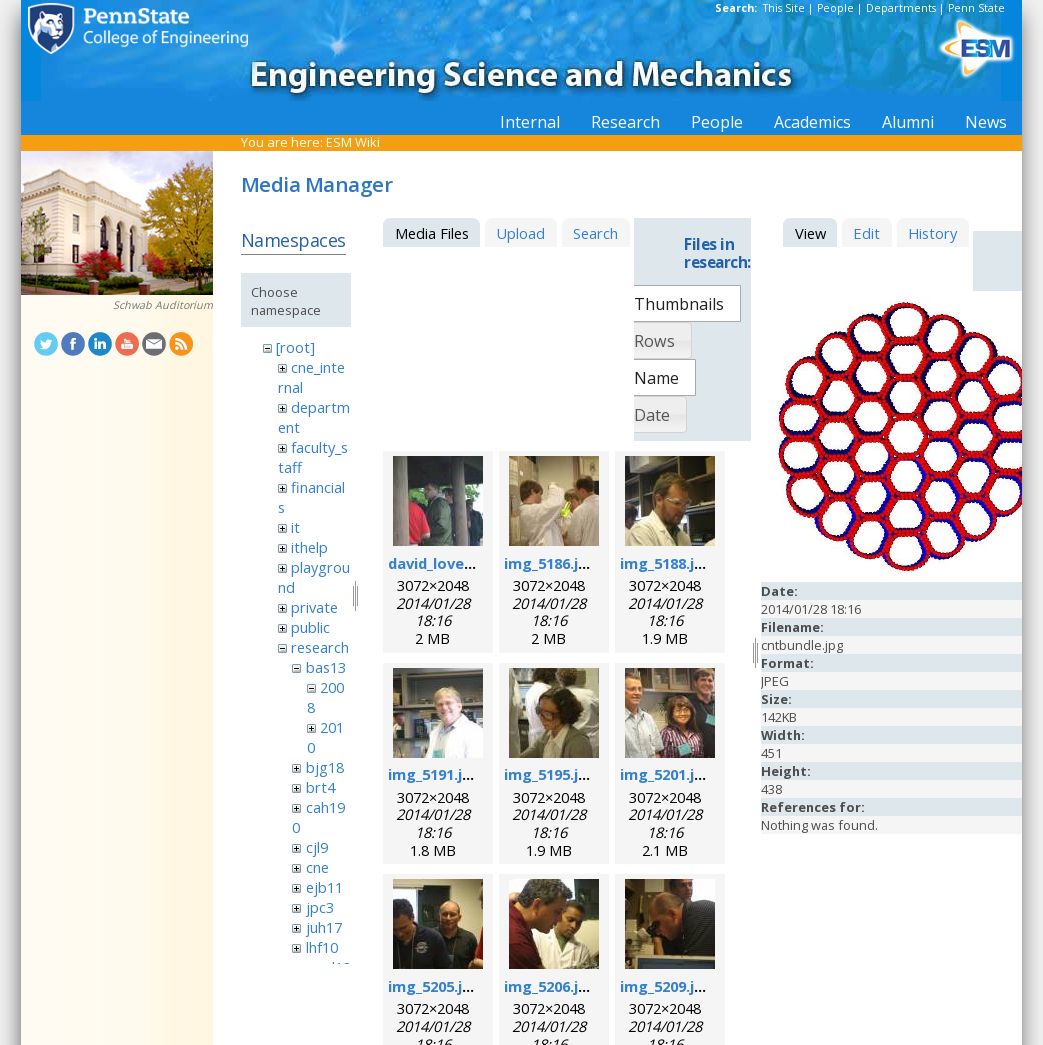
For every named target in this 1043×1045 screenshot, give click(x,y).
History (932, 233)
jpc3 (320, 907)
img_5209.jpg (666, 986)
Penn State (976, 8)
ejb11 (324, 887)
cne (317, 867)
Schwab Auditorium (163, 305)
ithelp (309, 547)
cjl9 (317, 847)
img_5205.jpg (434, 986)
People (835, 8)
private (314, 607)
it (295, 527)
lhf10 (322, 947)
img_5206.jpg (550, 986)
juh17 (324, 927)
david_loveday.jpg (452, 563)
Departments (901, 8)
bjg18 (325, 767)
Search (595, 233)
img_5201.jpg (666, 774)
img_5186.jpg (550, 563)
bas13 (326, 667)
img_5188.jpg (666, 563)
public (310, 627)
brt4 (320, 787)
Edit (866, 233)
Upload (520, 233)
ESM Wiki (353, 142)
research (320, 647)
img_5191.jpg (434, 774)
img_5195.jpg (550, 774)
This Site (784, 8)
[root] (295, 347)
